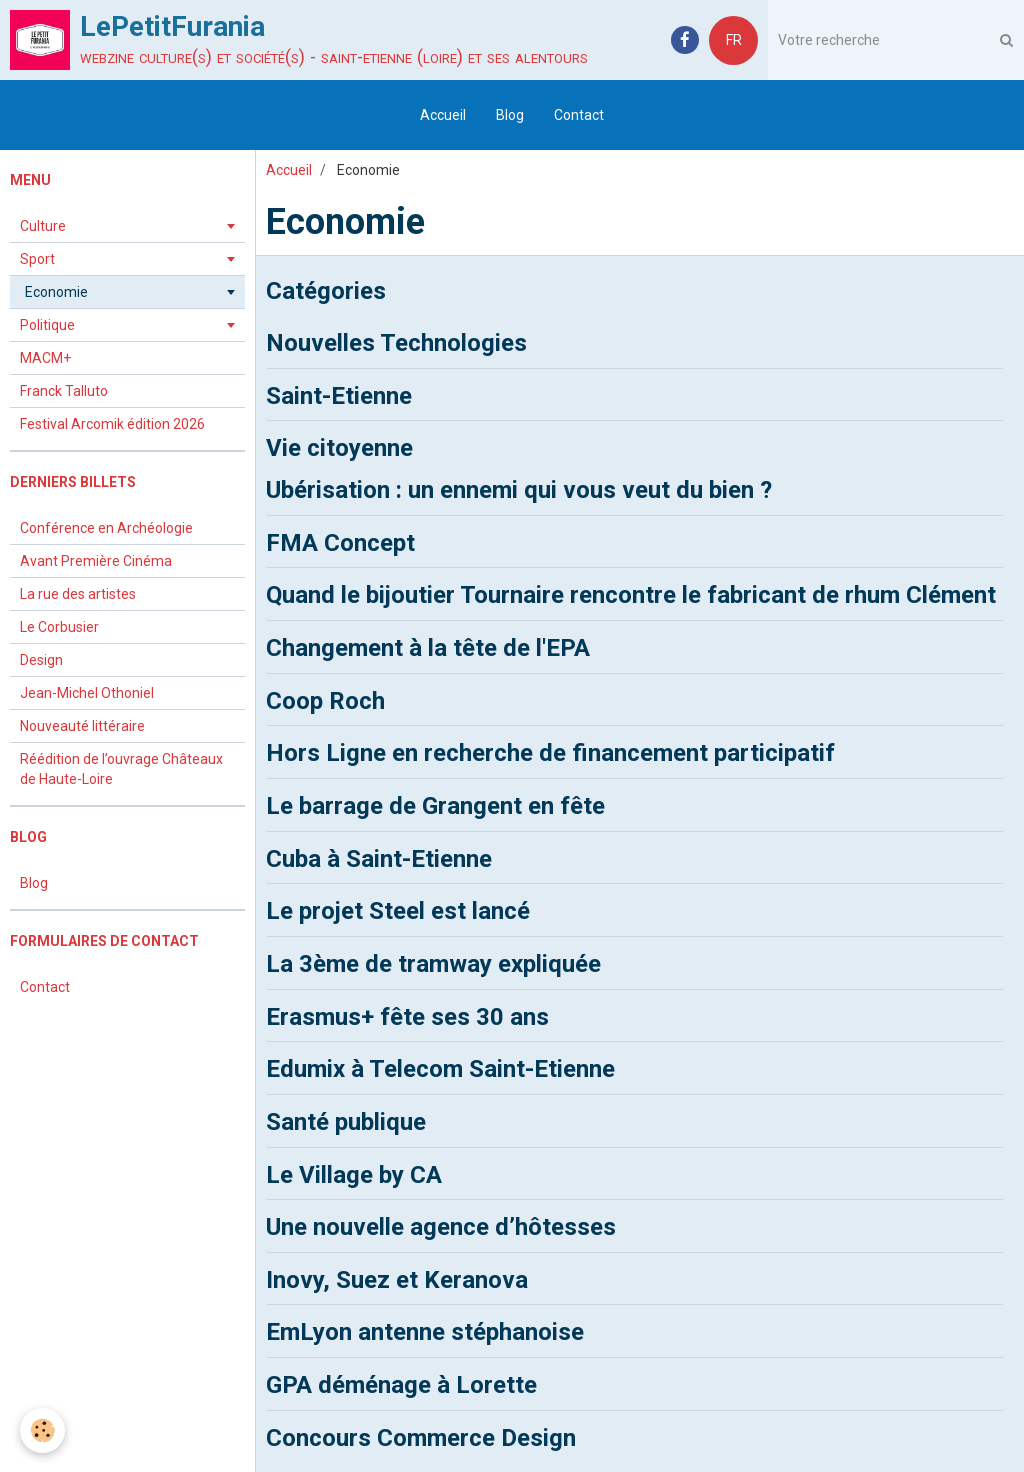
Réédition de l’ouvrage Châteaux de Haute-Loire (121, 769)
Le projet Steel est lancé (398, 911)
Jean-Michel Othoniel (87, 693)
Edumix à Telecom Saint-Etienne (440, 1069)
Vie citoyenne (339, 448)
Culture (43, 226)
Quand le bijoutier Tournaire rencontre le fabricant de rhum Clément (631, 595)
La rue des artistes (78, 594)
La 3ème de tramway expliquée (433, 964)
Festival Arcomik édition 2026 (112, 424)
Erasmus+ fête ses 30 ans (407, 1016)
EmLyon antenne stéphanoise (425, 1332)
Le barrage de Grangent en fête (435, 806)
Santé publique (346, 1122)
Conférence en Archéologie (106, 528)
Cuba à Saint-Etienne (379, 858)
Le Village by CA (354, 1174)
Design (41, 660)
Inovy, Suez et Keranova (397, 1279)
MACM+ (45, 358)
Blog (510, 115)
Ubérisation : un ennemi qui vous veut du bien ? (519, 490)
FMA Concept (340, 542)
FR (734, 40)
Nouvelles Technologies (396, 343)
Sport (37, 259)
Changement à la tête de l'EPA (428, 648)
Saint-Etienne (339, 395)
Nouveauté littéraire (82, 726)
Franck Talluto (64, 391)
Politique (47, 325)
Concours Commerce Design (421, 1437)
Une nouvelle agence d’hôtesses (441, 1227)
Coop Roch (325, 700)
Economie (56, 292)
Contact (579, 115)
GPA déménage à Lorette (401, 1385)
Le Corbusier (59, 627)
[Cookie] (42, 1430)
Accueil (443, 115)
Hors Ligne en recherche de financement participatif (550, 753)
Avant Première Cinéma (96, 561)
